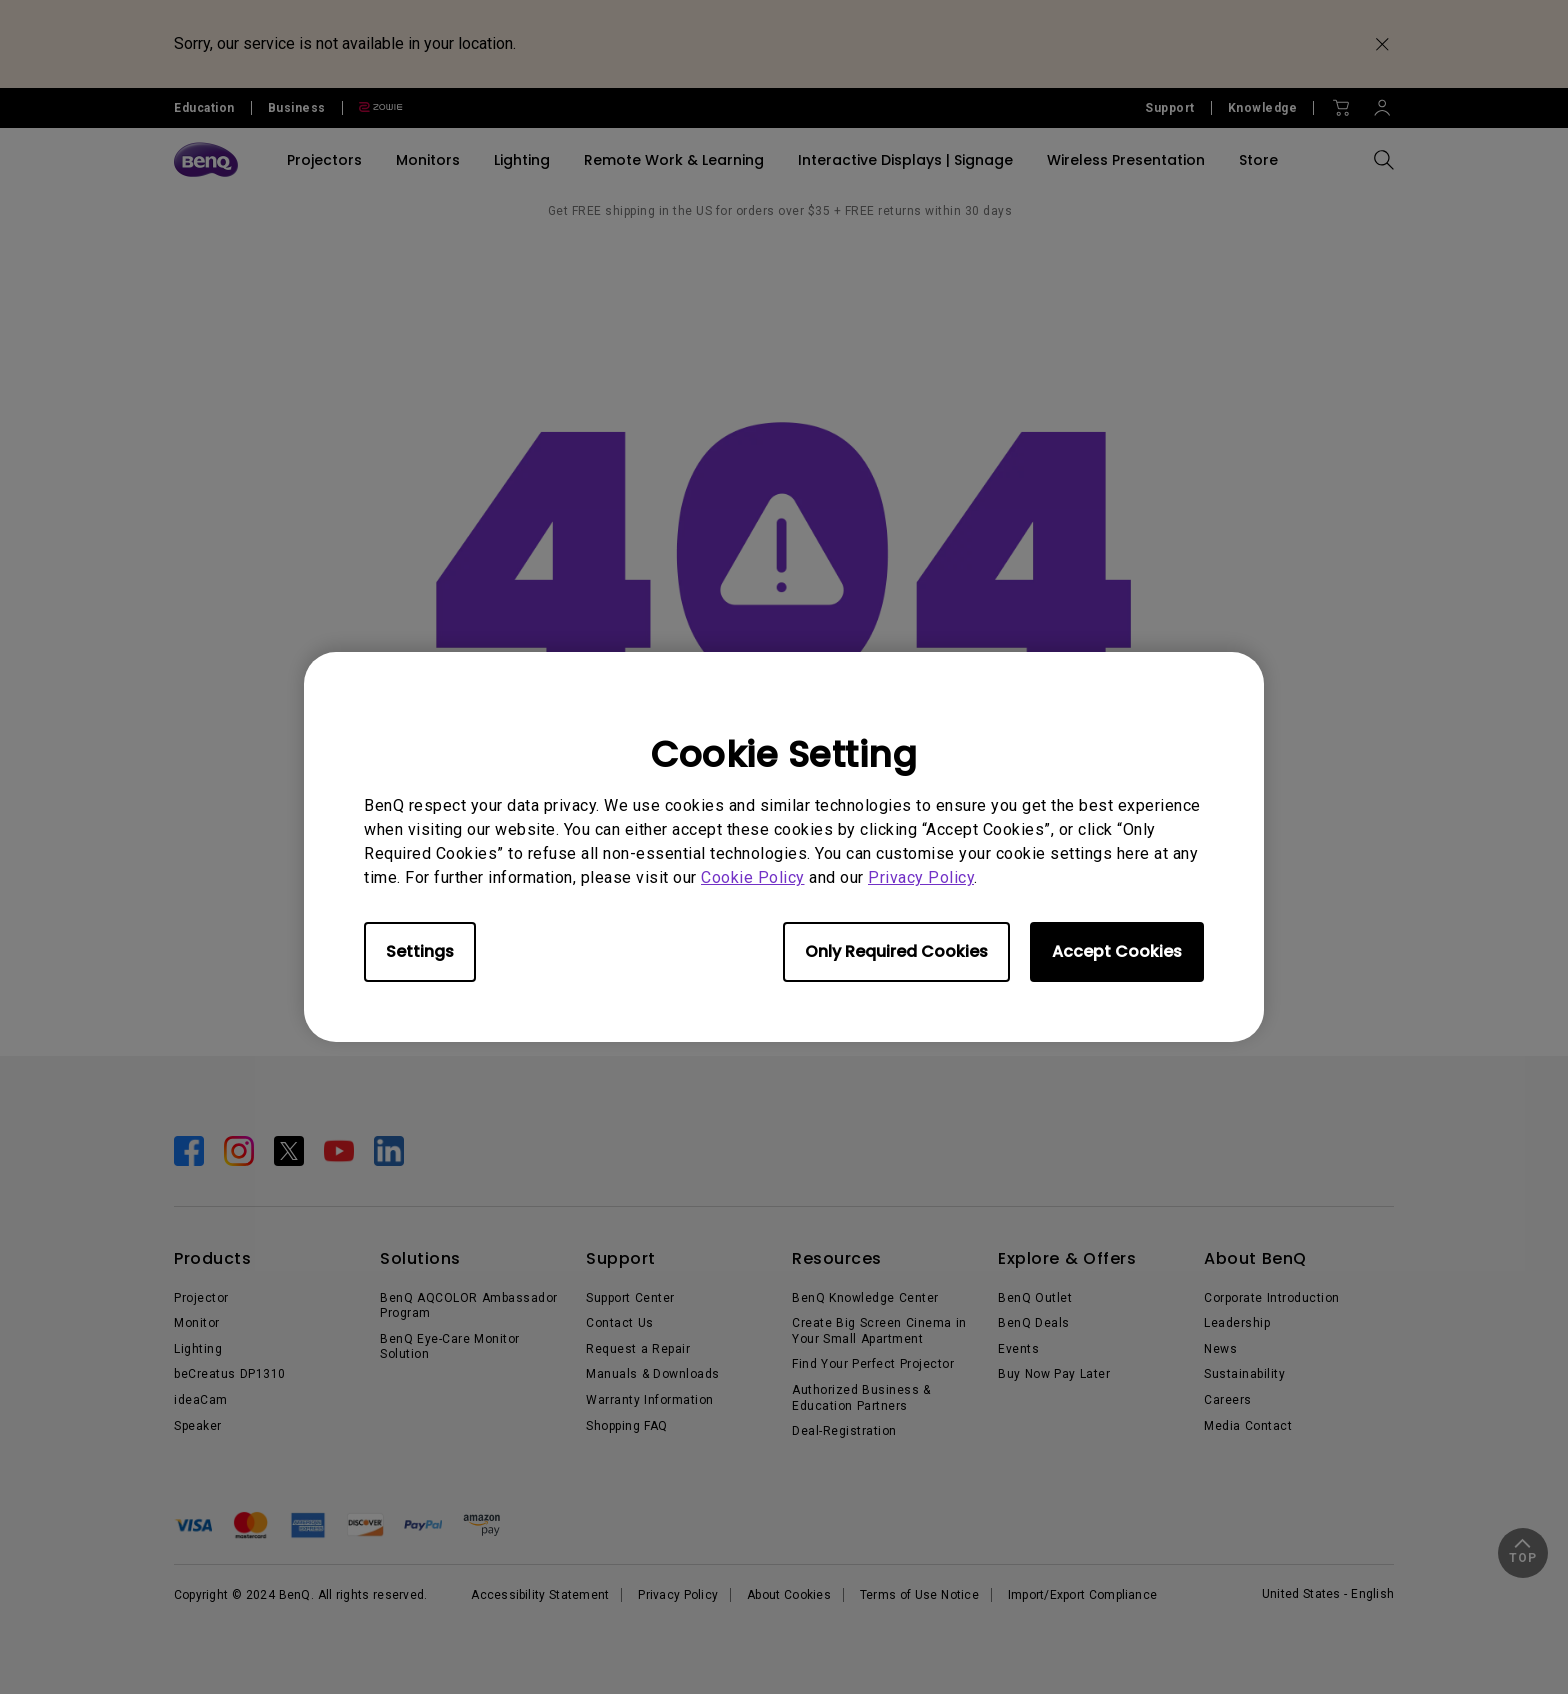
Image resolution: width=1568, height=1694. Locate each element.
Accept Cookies (1117, 951)
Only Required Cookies (896, 951)
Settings (420, 951)
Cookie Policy (753, 877)
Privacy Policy (921, 877)
